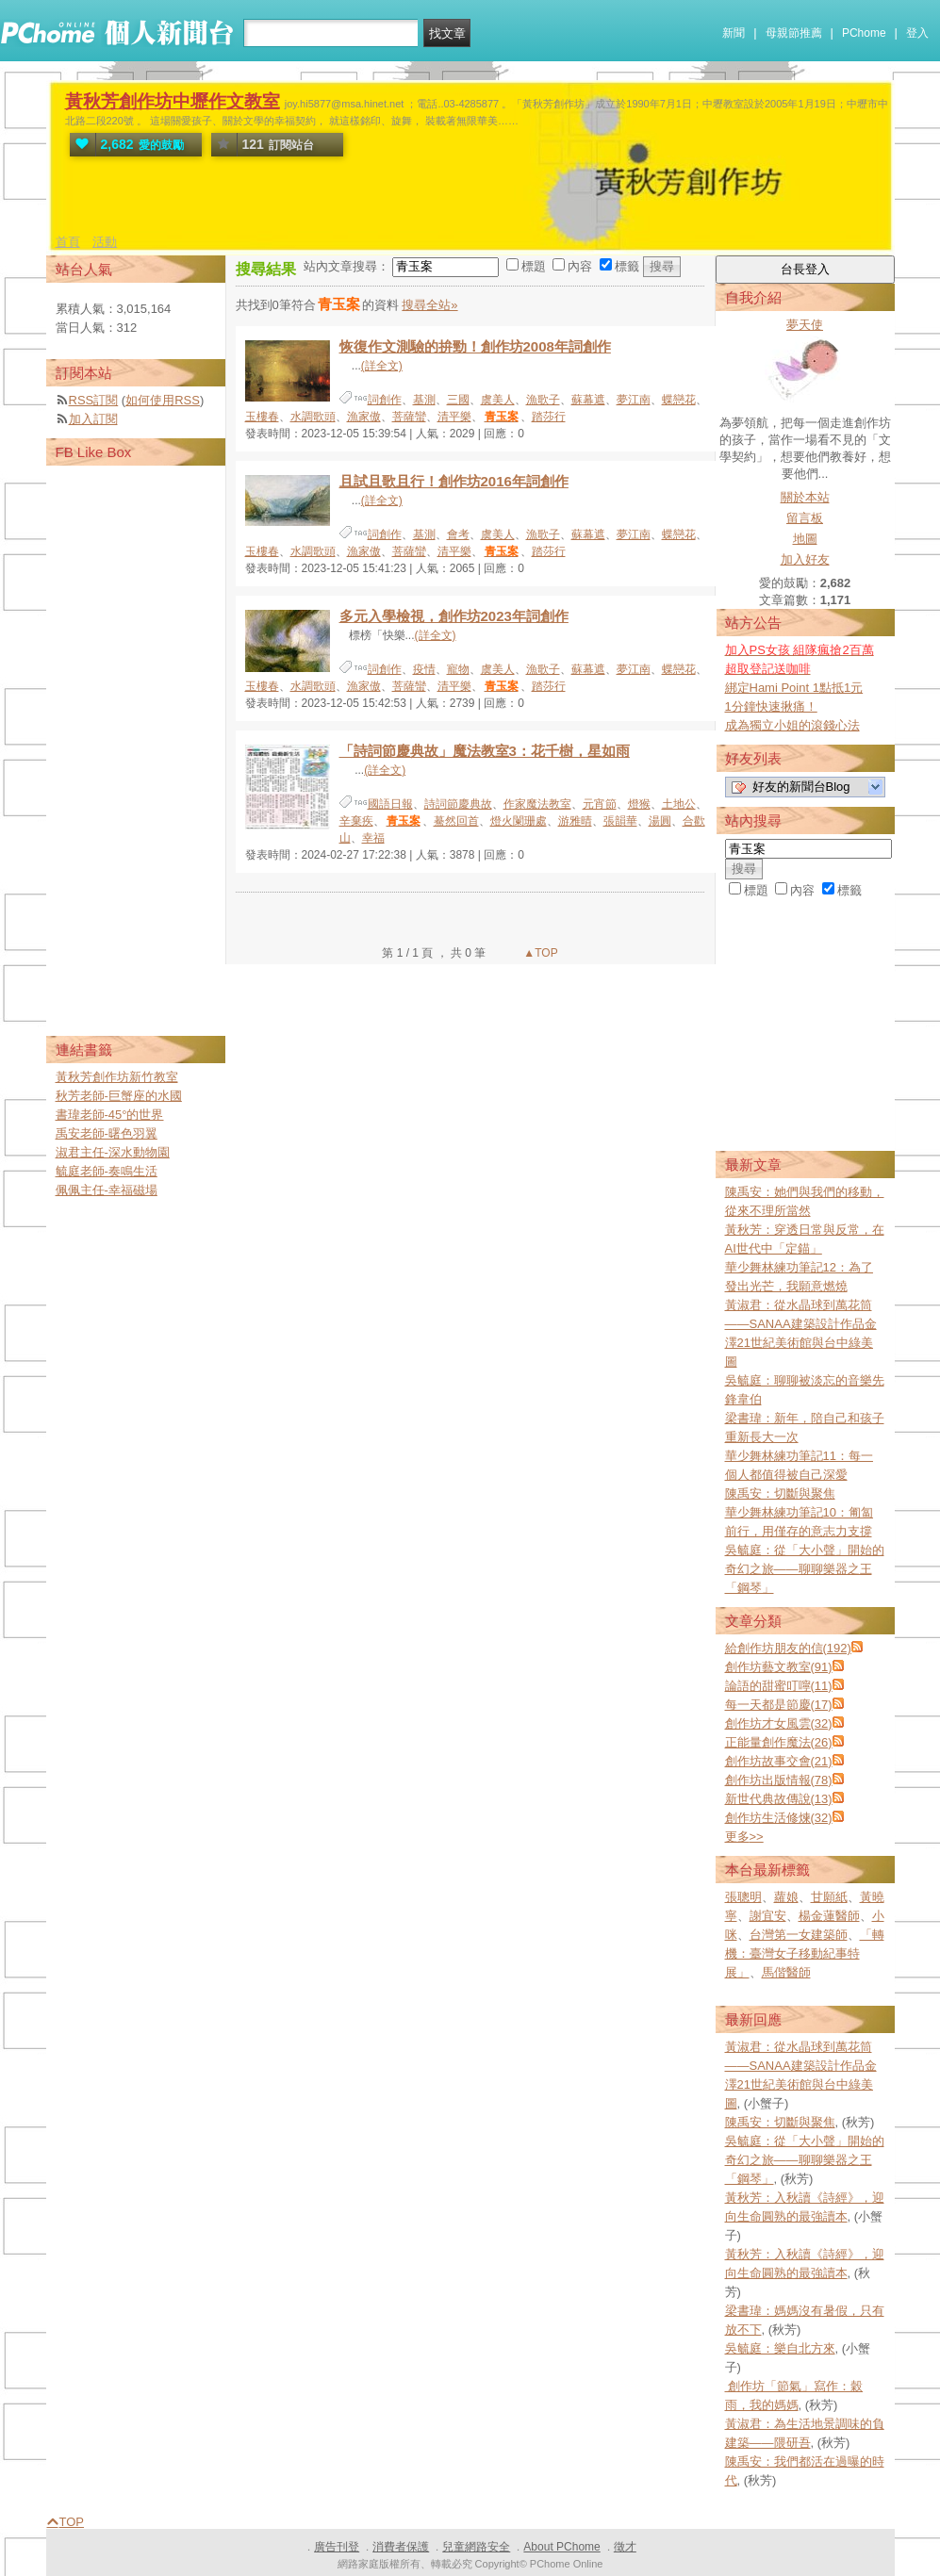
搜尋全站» (429, 305)
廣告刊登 (336, 2546)
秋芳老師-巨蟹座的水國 (119, 1096)
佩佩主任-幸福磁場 (106, 1190)
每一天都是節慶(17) (779, 1705)
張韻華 (620, 821)
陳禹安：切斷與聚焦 (780, 1493)
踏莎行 (549, 416)
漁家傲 (364, 416)
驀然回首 (456, 821)
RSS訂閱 (94, 400)
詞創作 (385, 399)
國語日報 (390, 804)
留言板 (804, 518)
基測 (424, 399)
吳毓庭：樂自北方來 (780, 2348)
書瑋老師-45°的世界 (110, 1115)
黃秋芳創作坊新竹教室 (117, 1077)
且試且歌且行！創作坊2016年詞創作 (454, 481)
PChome (864, 33)
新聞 (733, 33)
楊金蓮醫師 (829, 1916)
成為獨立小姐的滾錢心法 (792, 725)
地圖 (805, 539)
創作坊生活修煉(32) (779, 1818)
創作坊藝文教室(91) (779, 1667)
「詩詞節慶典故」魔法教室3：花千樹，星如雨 (484, 751)
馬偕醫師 (786, 1972)
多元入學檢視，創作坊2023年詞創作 (454, 616)
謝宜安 (768, 1916)
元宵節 (600, 804)
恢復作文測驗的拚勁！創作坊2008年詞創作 (475, 346)
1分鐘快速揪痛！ (771, 706)
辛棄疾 (356, 821)
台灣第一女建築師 (799, 1935)
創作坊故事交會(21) (779, 1761)
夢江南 (634, 399)
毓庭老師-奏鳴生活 (106, 1171)
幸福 (373, 838)
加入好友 (805, 559)
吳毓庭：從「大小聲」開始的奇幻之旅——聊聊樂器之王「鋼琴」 (804, 1569)
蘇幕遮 (588, 399)
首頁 (68, 242)
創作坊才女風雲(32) (779, 1723)
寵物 (458, 669)
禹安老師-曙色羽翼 (106, 1133)
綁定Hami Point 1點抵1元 (794, 688)
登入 (917, 33)
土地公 (679, 804)
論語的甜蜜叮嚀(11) (779, 1686)
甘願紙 (829, 1897)
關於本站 (805, 497)
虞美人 (498, 399)
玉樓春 (262, 416)
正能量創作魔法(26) (779, 1742)
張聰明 (743, 1897)
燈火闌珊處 (518, 821)
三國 (458, 399)
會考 (458, 534)
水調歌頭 (313, 416)
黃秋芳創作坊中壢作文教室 (172, 101)
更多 (744, 1836)
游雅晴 (575, 821)
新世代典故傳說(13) (779, 1799)
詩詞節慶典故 (458, 804)
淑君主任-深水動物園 (113, 1152)
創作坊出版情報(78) (779, 1780)
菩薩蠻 (409, 416)
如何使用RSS (162, 400)
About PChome (561, 2546)
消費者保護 (400, 2546)
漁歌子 (543, 399)
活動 (104, 242)
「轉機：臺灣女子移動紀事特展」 (804, 1953)
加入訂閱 (93, 419)
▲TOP (539, 953)
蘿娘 (786, 1897)
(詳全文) (382, 365)
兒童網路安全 (476, 2546)
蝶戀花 (679, 399)
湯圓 (660, 821)
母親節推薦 (794, 33)
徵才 (625, 2546)
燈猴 (639, 804)
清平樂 (454, 416)
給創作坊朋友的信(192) (788, 1648)
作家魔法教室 (537, 804)
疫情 (424, 669)
